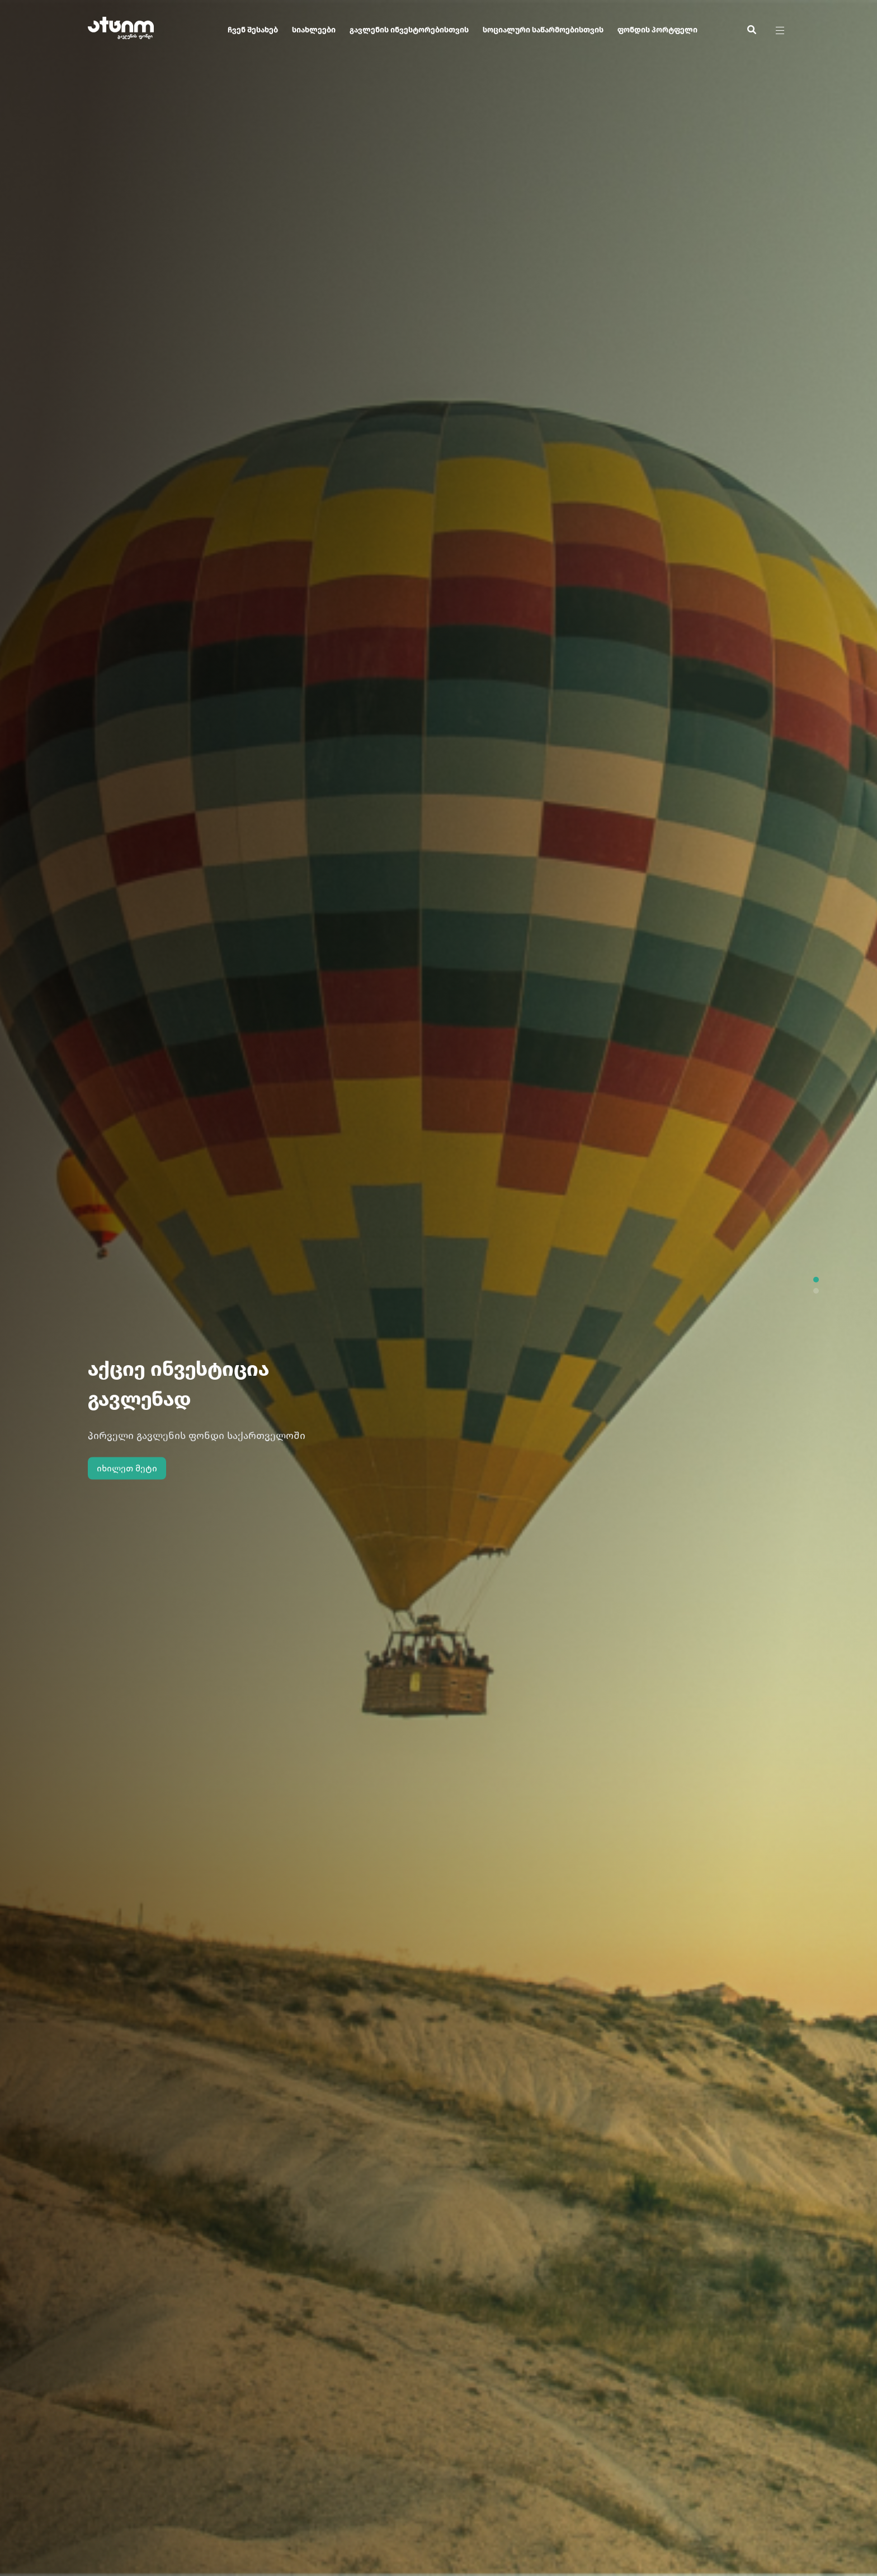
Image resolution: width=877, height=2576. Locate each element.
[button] (816, 1279)
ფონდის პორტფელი (657, 30)
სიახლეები (314, 30)
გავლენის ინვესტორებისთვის (409, 30)
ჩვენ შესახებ (253, 30)
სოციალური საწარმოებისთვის (543, 30)
